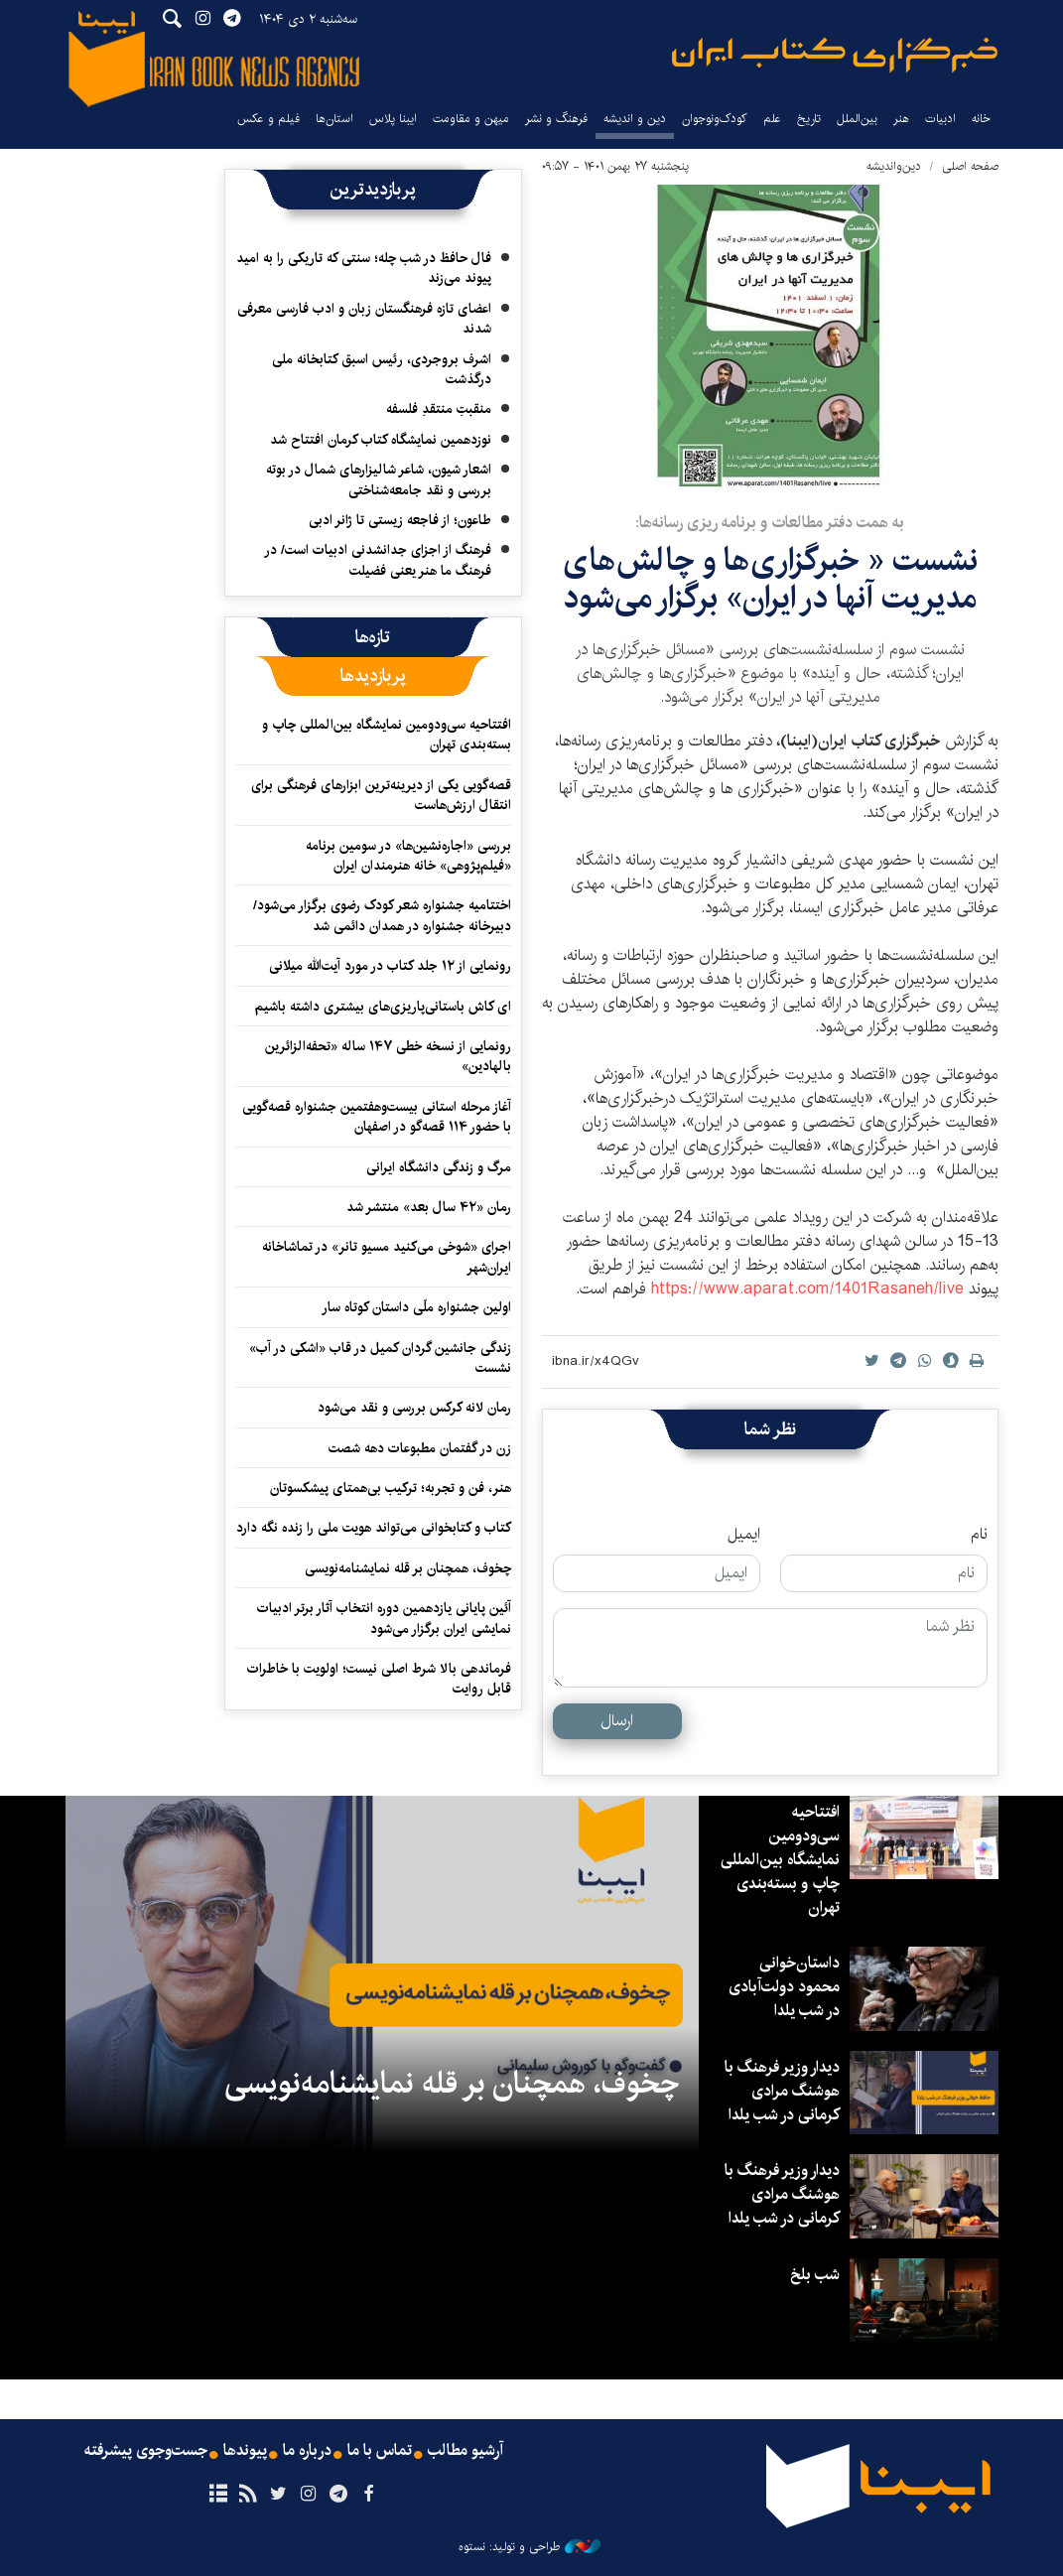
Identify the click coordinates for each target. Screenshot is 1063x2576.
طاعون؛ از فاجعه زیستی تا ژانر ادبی (400, 520)
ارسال (616, 1720)
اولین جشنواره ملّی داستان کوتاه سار (416, 1307)
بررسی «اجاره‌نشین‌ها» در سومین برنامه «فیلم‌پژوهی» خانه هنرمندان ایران (408, 856)
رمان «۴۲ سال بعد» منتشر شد (428, 1207)
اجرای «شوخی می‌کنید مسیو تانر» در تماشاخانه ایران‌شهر (386, 1257)
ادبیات (940, 118)
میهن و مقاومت (471, 118)
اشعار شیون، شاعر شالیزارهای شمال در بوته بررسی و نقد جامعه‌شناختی (378, 479)
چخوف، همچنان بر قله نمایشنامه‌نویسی (408, 1568)
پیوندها (245, 2451)
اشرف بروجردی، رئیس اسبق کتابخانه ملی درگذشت (381, 369)
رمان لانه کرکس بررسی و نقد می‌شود (414, 1408)
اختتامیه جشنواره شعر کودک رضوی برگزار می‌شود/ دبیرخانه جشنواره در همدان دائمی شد (382, 915)
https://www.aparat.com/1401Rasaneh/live (807, 1289)
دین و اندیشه (634, 118)
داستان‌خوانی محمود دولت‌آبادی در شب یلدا (784, 1987)
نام (979, 1535)
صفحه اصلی (970, 166)
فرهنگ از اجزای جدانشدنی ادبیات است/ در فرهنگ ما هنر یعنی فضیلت (377, 560)
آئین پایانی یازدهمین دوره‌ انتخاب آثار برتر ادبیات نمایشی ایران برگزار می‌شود (384, 1618)
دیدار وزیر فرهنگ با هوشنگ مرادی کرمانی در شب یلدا (782, 2091)
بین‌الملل (857, 118)
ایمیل (744, 1535)
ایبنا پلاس (393, 118)
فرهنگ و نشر (556, 118)
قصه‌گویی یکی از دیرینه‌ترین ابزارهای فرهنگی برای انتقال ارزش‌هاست (381, 795)
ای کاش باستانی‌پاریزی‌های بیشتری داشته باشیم (383, 1006)
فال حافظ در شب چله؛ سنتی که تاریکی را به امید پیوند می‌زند (363, 268)
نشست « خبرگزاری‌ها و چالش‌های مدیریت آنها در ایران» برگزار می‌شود (770, 579)
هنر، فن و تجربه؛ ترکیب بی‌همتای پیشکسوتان (390, 1488)
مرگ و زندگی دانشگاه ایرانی (438, 1167)
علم (772, 118)
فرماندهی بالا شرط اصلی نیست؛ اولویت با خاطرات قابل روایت (379, 1678)
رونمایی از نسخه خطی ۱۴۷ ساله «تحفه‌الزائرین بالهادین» (388, 1056)
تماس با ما (379, 2451)
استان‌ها (334, 118)
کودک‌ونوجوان (714, 118)
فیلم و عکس (268, 118)
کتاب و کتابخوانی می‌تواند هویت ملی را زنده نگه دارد (373, 1528)
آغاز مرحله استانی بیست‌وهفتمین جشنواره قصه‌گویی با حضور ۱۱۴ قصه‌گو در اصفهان (376, 1117)
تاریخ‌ (809, 118)
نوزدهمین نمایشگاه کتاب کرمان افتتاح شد (380, 440)
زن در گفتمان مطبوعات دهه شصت (420, 1448)
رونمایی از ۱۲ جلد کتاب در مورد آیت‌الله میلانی (390, 966)
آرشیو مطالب (465, 2451)
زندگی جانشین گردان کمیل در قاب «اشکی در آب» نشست (380, 1358)
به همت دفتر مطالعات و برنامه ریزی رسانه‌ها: (769, 522)
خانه (981, 118)
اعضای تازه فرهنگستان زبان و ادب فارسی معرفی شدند (364, 318)
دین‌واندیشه (893, 166)
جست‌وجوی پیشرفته (145, 2451)
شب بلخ (815, 2274)
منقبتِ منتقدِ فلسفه (438, 409)
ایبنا (834, 55)
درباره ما (307, 2451)
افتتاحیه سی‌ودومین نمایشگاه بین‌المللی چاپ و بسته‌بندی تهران (386, 734)
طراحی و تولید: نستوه (529, 2547)
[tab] (373, 637)
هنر (901, 118)
